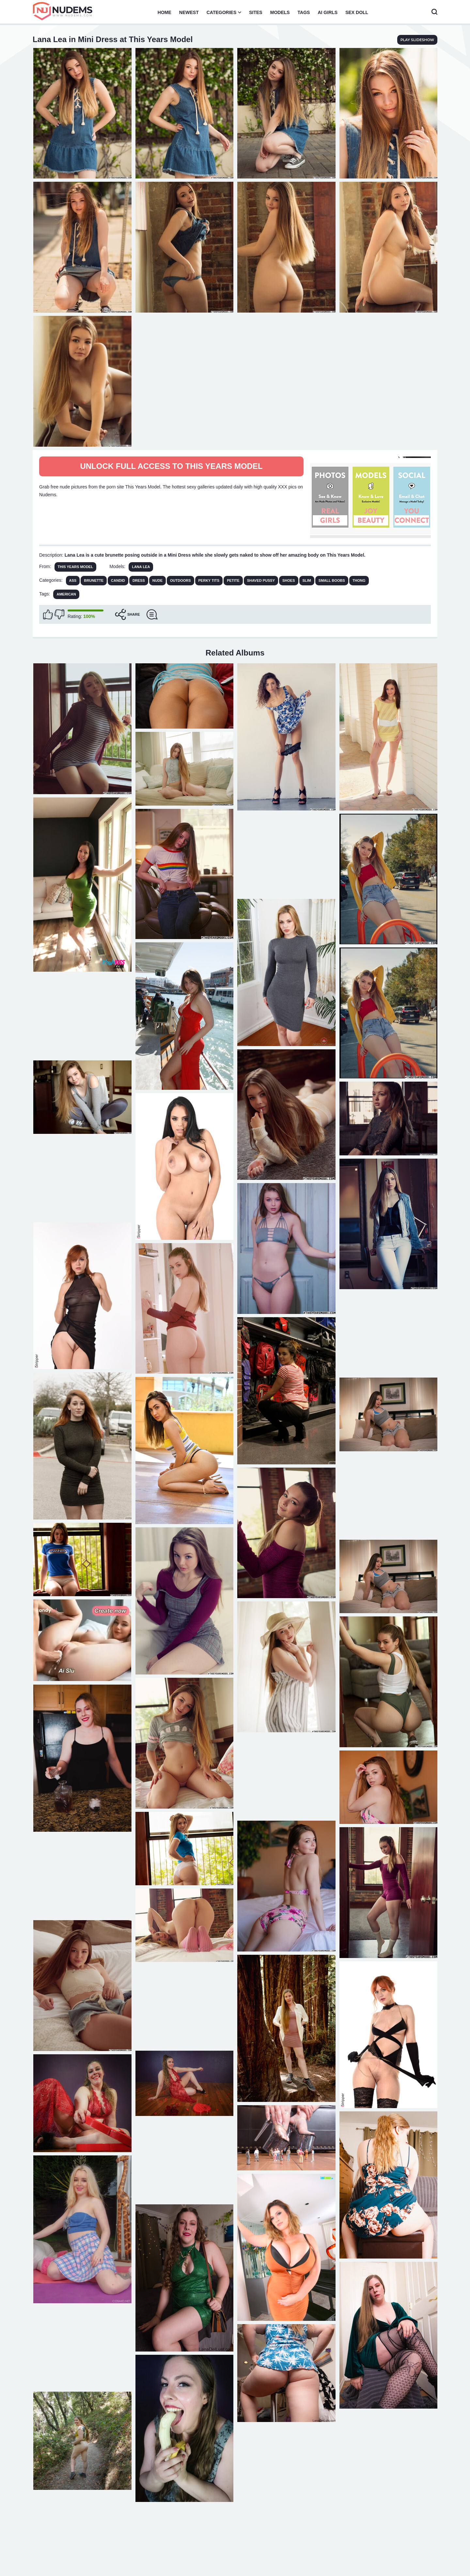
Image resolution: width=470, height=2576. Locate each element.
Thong (359, 580)
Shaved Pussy (261, 580)
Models (280, 12)
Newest (189, 12)
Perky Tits (209, 580)
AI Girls (327, 12)
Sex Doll (356, 12)
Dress (139, 580)
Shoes (288, 580)
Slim (307, 580)
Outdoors (180, 580)
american (66, 594)
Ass (73, 580)
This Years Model (75, 567)
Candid (118, 580)
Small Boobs (332, 580)
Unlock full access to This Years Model (171, 466)
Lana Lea (141, 567)
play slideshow (417, 40)
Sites (255, 12)
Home (164, 12)
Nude (157, 580)
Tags (304, 12)
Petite (233, 580)
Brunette (93, 580)
